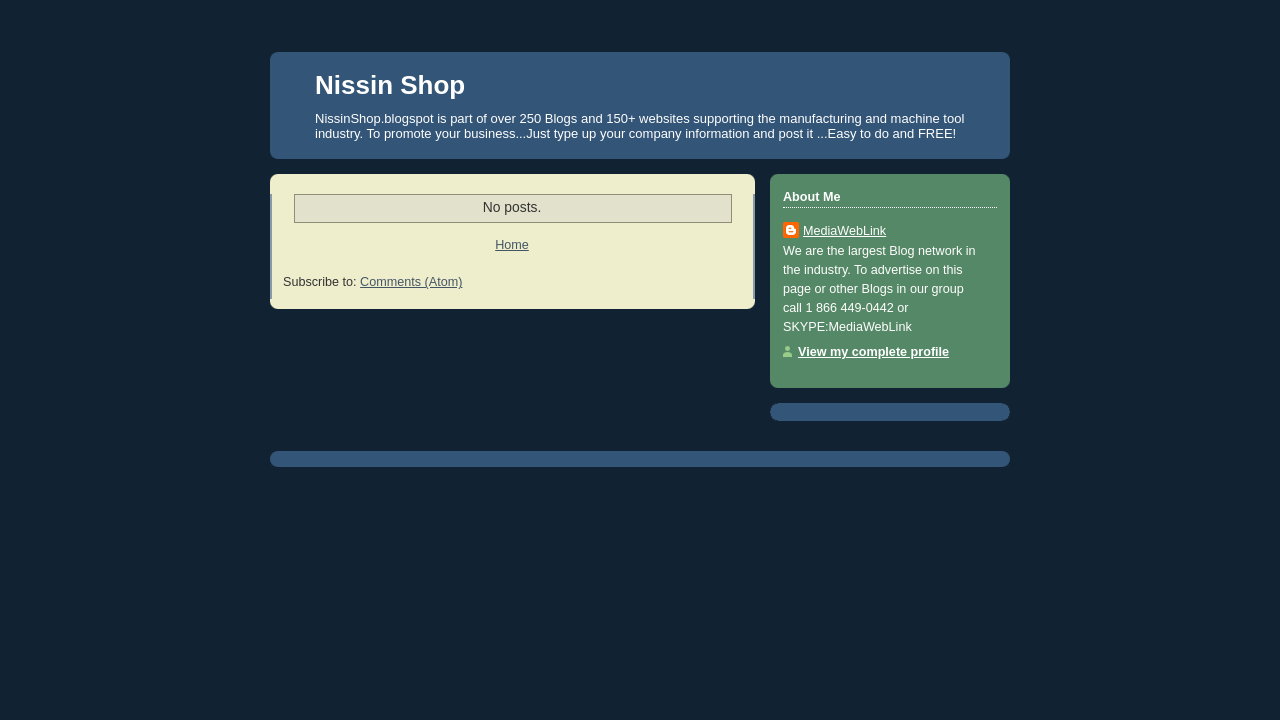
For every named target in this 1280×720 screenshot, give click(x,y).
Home (512, 245)
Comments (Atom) (411, 282)
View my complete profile (873, 352)
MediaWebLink (844, 231)
